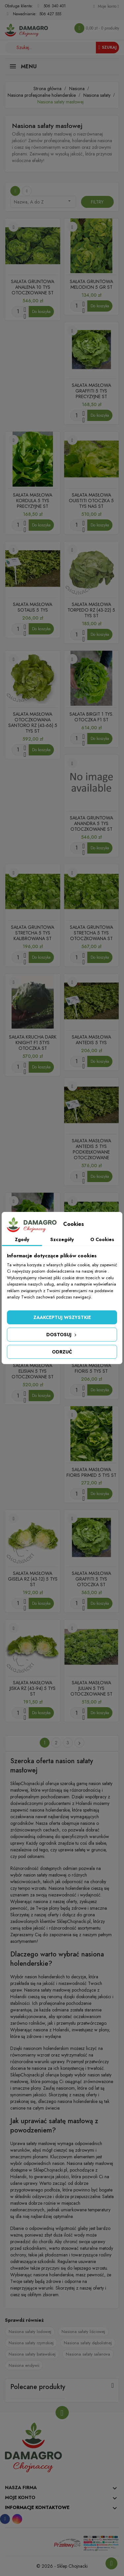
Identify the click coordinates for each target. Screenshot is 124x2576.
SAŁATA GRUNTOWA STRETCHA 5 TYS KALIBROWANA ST (32, 933)
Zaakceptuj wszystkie (62, 1317)
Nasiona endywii (24, 2365)
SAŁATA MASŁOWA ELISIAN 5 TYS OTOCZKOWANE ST (33, 1371)
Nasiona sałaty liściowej (83, 2331)
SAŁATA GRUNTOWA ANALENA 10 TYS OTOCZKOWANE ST (32, 287)
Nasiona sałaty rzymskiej (31, 2343)
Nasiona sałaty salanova (88, 2354)
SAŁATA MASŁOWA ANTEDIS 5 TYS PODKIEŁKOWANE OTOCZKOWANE (91, 1149)
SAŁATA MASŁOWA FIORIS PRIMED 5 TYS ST (91, 1472)
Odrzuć (62, 1351)
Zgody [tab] (22, 1239)
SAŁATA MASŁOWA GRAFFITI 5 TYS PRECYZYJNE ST (91, 391)
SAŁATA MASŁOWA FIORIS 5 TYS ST (91, 1368)
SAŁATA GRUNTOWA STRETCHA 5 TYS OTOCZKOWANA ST (91, 933)
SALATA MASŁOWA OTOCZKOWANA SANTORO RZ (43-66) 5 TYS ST (32, 722)
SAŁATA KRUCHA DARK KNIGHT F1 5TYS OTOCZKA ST (33, 1042)
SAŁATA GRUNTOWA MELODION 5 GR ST (91, 284)
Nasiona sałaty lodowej (30, 2331)
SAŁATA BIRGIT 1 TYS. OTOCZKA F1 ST (91, 717)
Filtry (97, 202)
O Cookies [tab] (102, 1239)
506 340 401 (55, 6)
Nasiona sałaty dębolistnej (88, 2343)
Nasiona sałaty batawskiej (32, 2354)
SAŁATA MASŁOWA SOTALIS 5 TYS (32, 607)
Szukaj (107, 47)
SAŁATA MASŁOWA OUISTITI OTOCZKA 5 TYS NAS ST (91, 500)
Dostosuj (62, 1334)
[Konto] (106, 6)
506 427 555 (50, 14)
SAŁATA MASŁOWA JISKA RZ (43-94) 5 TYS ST (33, 1688)
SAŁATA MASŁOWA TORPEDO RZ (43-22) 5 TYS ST (91, 610)
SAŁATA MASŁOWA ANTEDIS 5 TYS (91, 1040)
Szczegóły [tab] (62, 1239)
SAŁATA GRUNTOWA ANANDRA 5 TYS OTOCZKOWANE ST (91, 823)
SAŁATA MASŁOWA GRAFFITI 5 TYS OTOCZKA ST (91, 1579)
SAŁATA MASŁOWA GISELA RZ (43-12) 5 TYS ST (33, 1579)
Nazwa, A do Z (43, 201)
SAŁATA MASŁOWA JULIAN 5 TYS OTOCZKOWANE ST (91, 1688)
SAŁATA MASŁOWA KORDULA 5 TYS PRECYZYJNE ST (32, 500)
